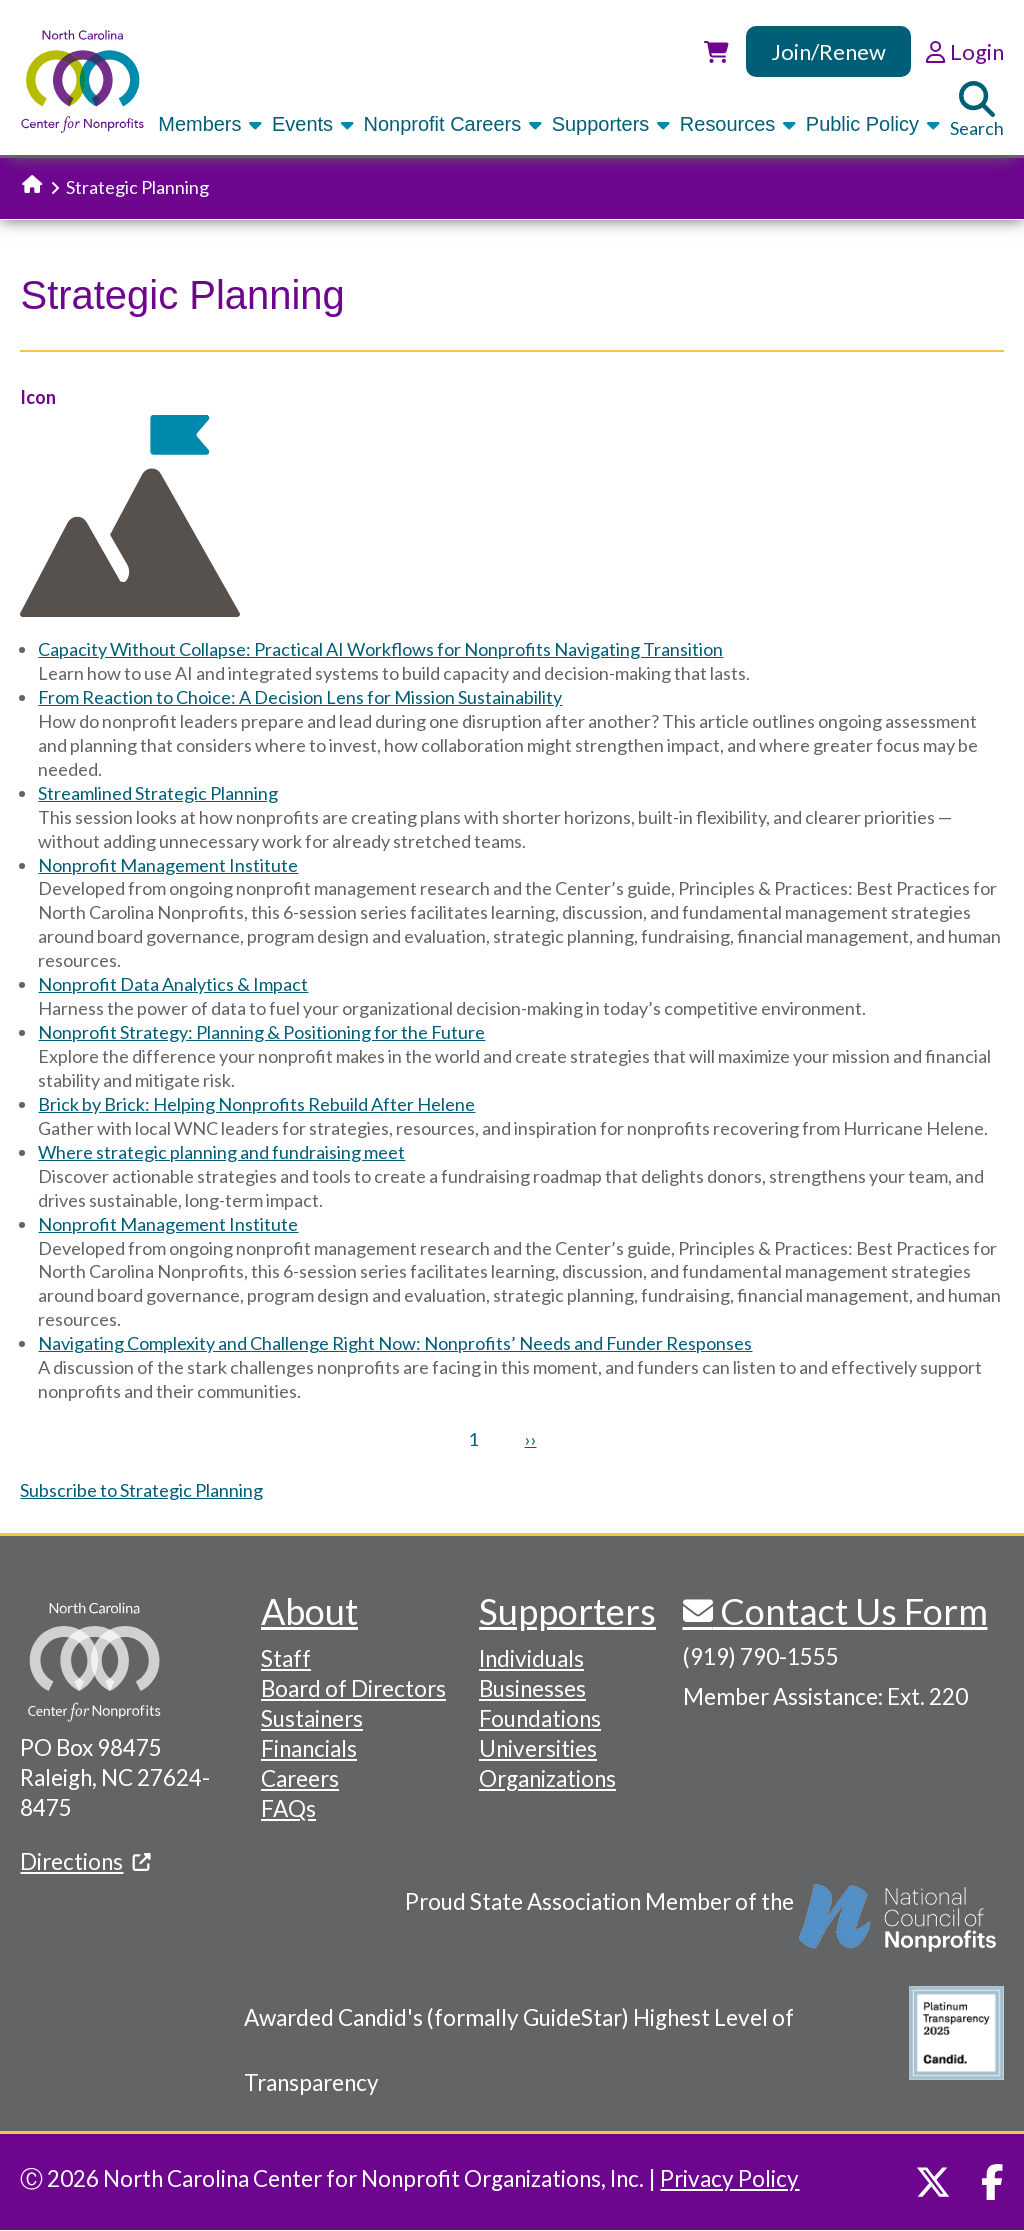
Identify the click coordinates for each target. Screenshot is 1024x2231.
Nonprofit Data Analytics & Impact (173, 984)
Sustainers (312, 1718)
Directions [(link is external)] (85, 1861)
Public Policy (874, 124)
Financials (309, 1748)
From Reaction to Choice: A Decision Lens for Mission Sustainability (300, 697)
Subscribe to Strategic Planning (141, 1490)
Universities (538, 1748)
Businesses (532, 1688)
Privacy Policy (729, 2178)
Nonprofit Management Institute (168, 865)
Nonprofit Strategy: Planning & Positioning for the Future (261, 1032)
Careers (300, 1778)
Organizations (547, 1778)
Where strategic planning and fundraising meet (221, 1152)
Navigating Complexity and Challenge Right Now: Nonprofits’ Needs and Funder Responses (395, 1343)
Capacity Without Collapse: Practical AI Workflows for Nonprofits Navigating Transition (380, 649)
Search (977, 110)
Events (314, 124)
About (309, 1611)
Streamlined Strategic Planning (158, 793)
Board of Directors (353, 1688)
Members (211, 124)
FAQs (288, 1808)
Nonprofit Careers (454, 124)
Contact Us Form (850, 1611)
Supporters (612, 124)
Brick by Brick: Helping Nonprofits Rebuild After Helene (256, 1104)
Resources (739, 124)
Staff (286, 1658)
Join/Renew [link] (828, 51)
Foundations (540, 1718)
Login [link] (964, 51)
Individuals (531, 1658)
